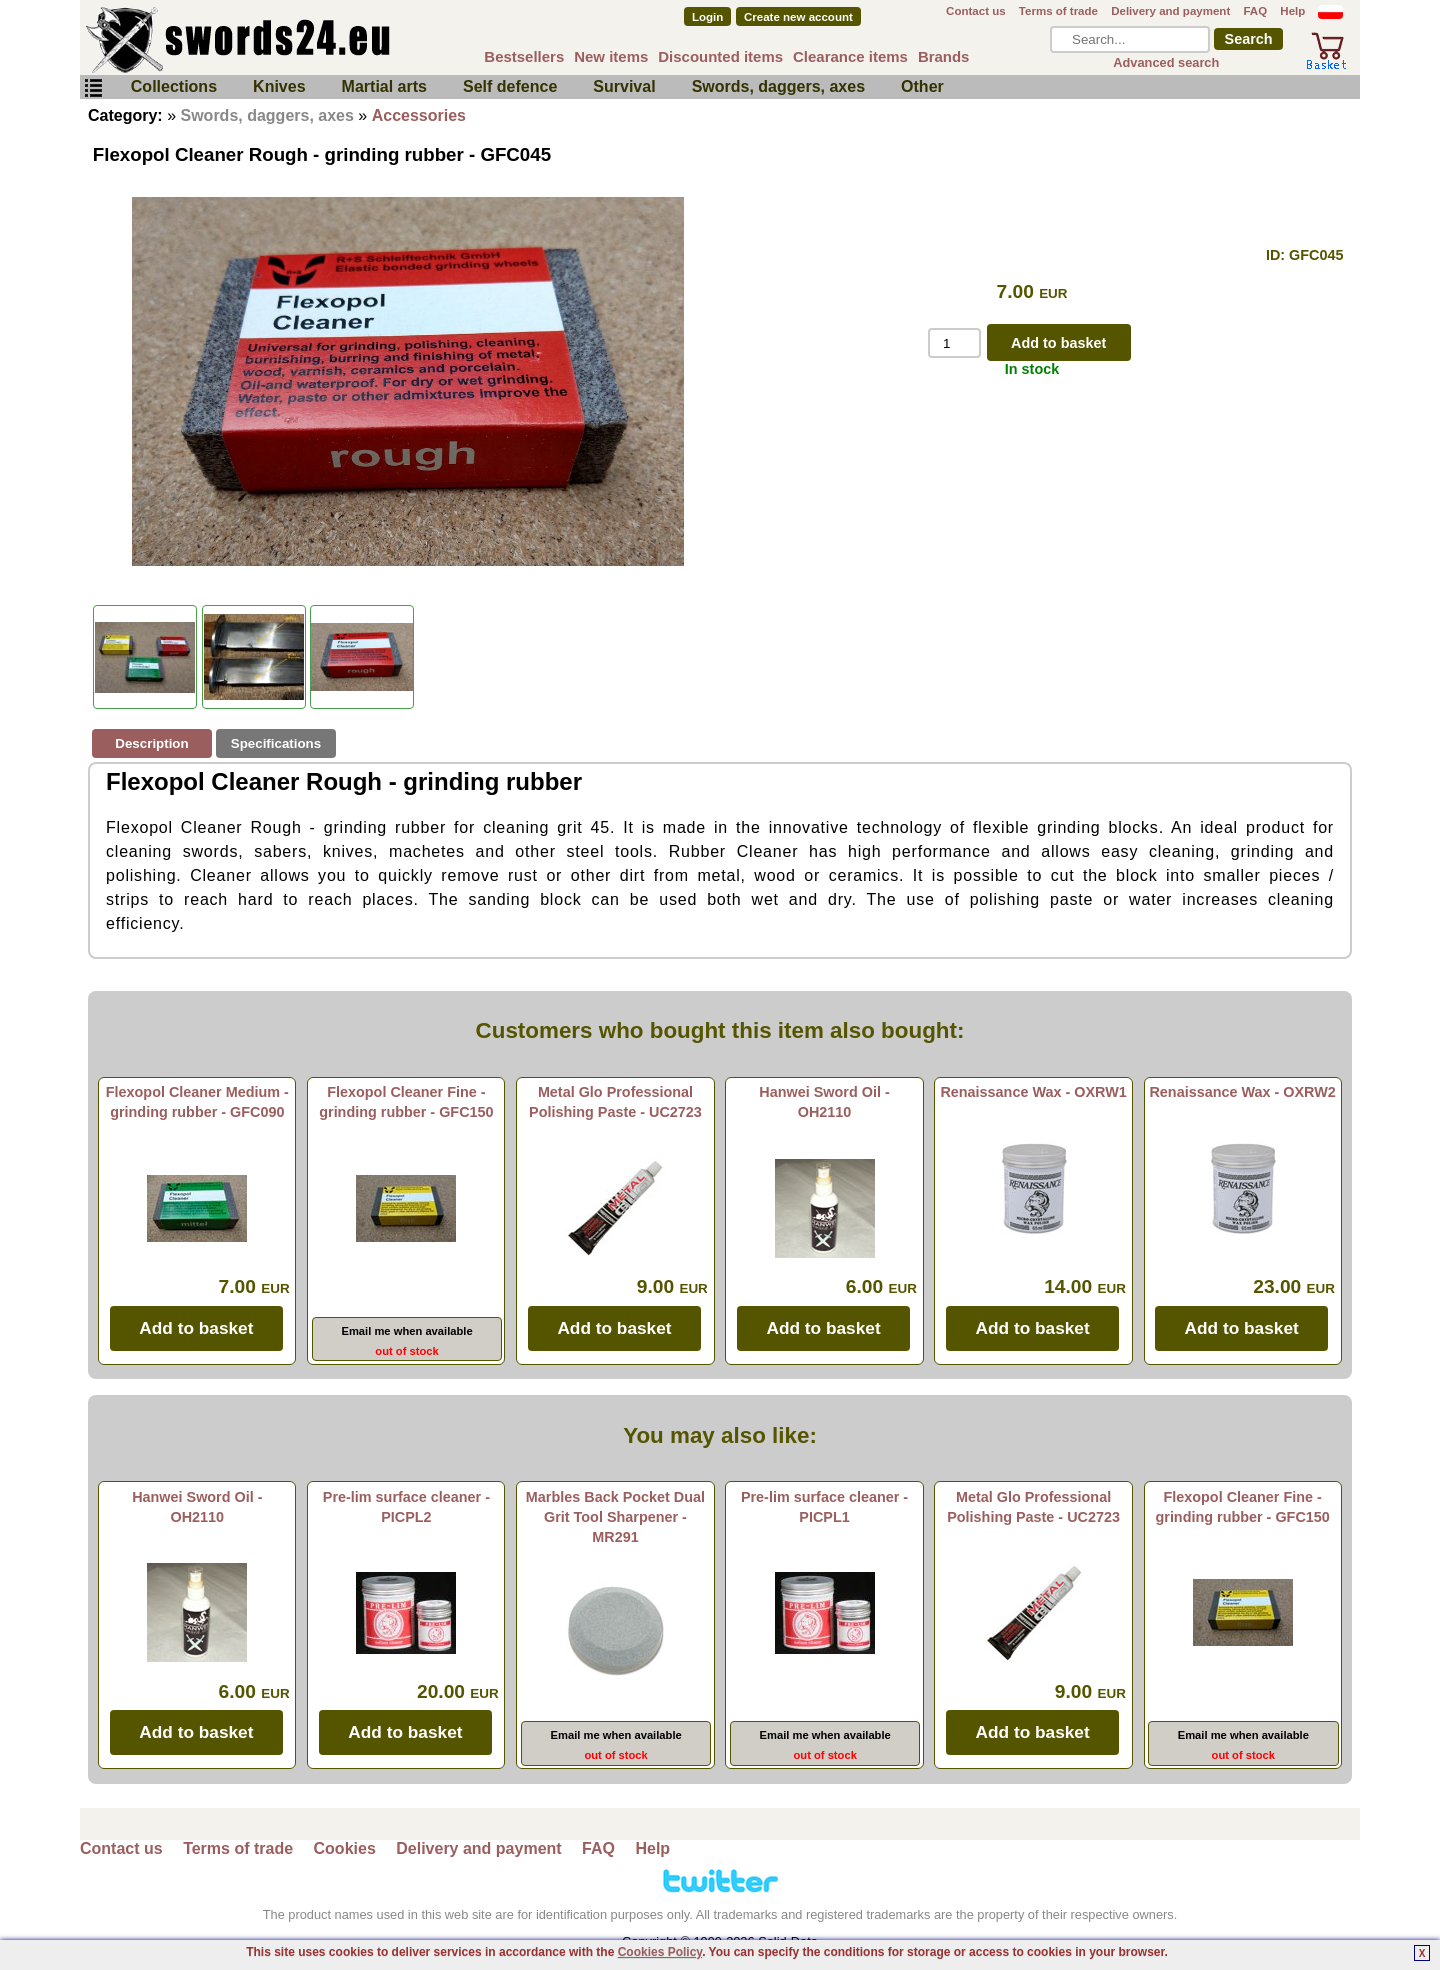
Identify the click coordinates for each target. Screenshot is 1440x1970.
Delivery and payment (1170, 11)
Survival (624, 86)
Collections (174, 86)
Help (1292, 11)
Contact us (976, 11)
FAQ (1255, 11)
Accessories (419, 115)
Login (707, 17)
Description (151, 743)
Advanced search (1166, 62)
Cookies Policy (660, 1952)
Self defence (510, 86)
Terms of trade (1058, 11)
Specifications (276, 743)
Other (922, 86)
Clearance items (850, 56)
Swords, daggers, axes (778, 86)
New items (611, 56)
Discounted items (720, 56)
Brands (944, 56)
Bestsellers (524, 56)
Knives (279, 86)
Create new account (798, 17)
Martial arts (384, 86)
